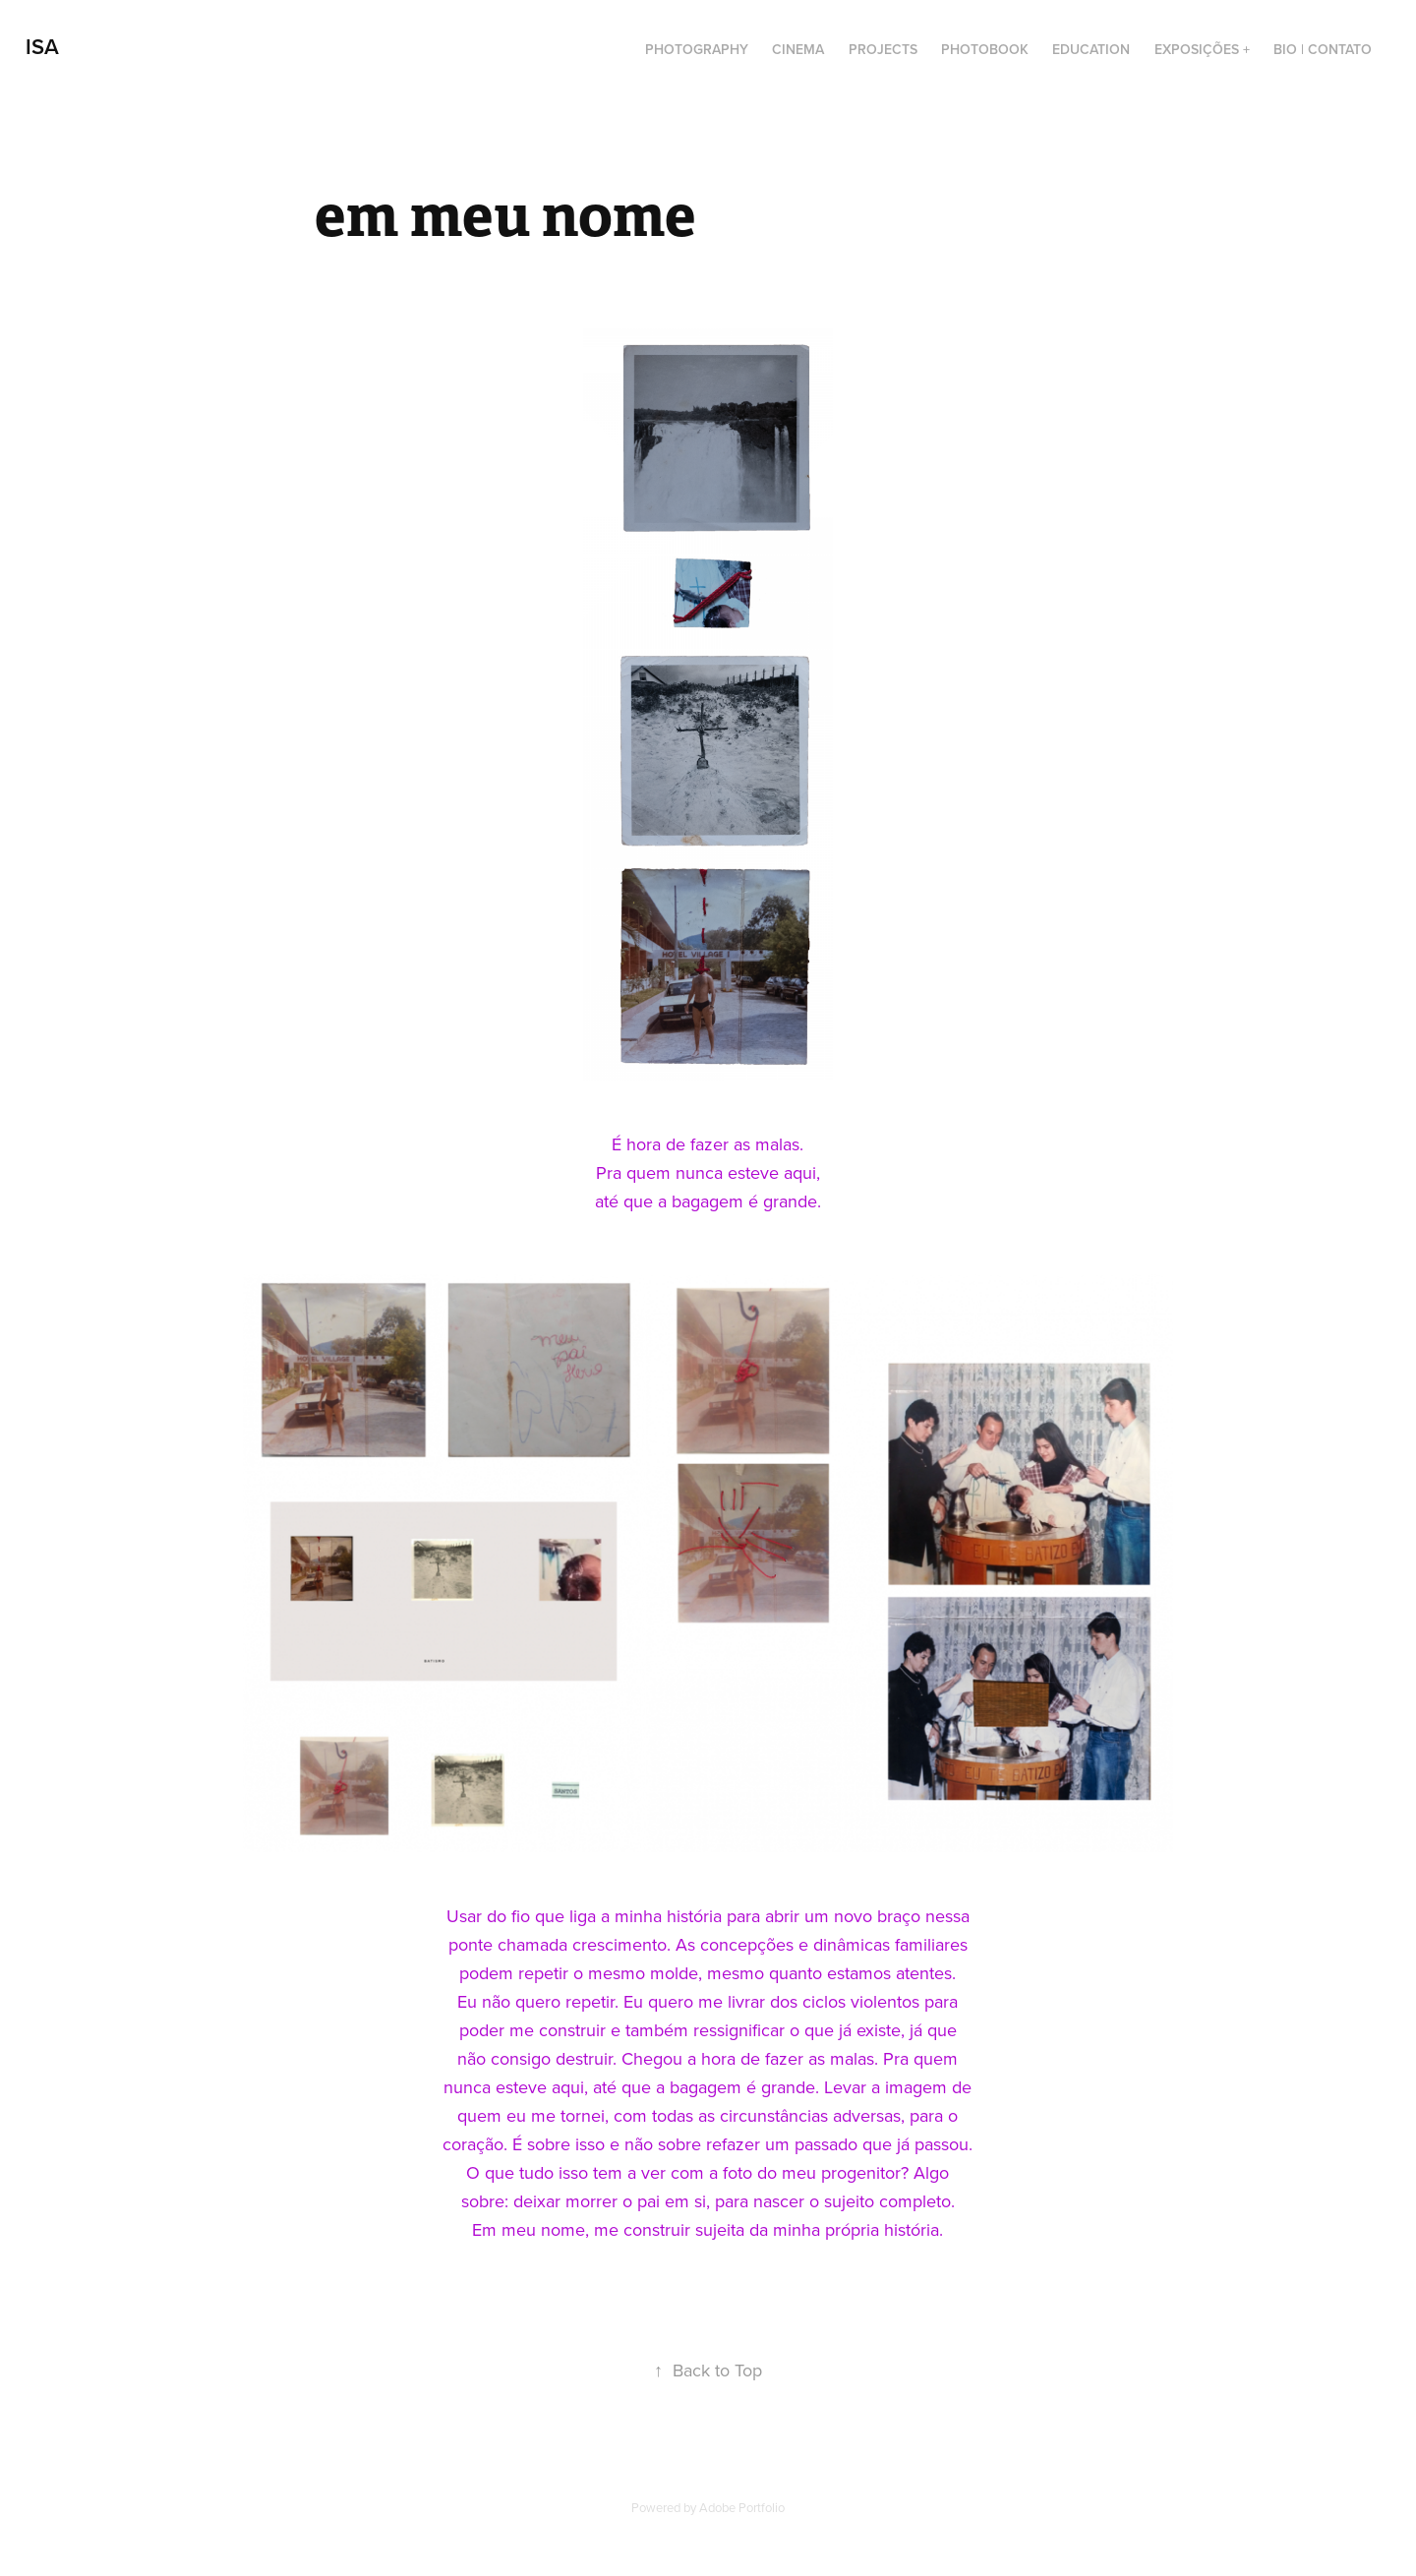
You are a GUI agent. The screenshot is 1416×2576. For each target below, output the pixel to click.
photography (696, 49)
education (1091, 49)
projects (883, 49)
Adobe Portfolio (742, 2507)
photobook (985, 49)
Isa (42, 46)
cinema (798, 49)
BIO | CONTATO (1322, 49)
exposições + (1202, 49)
